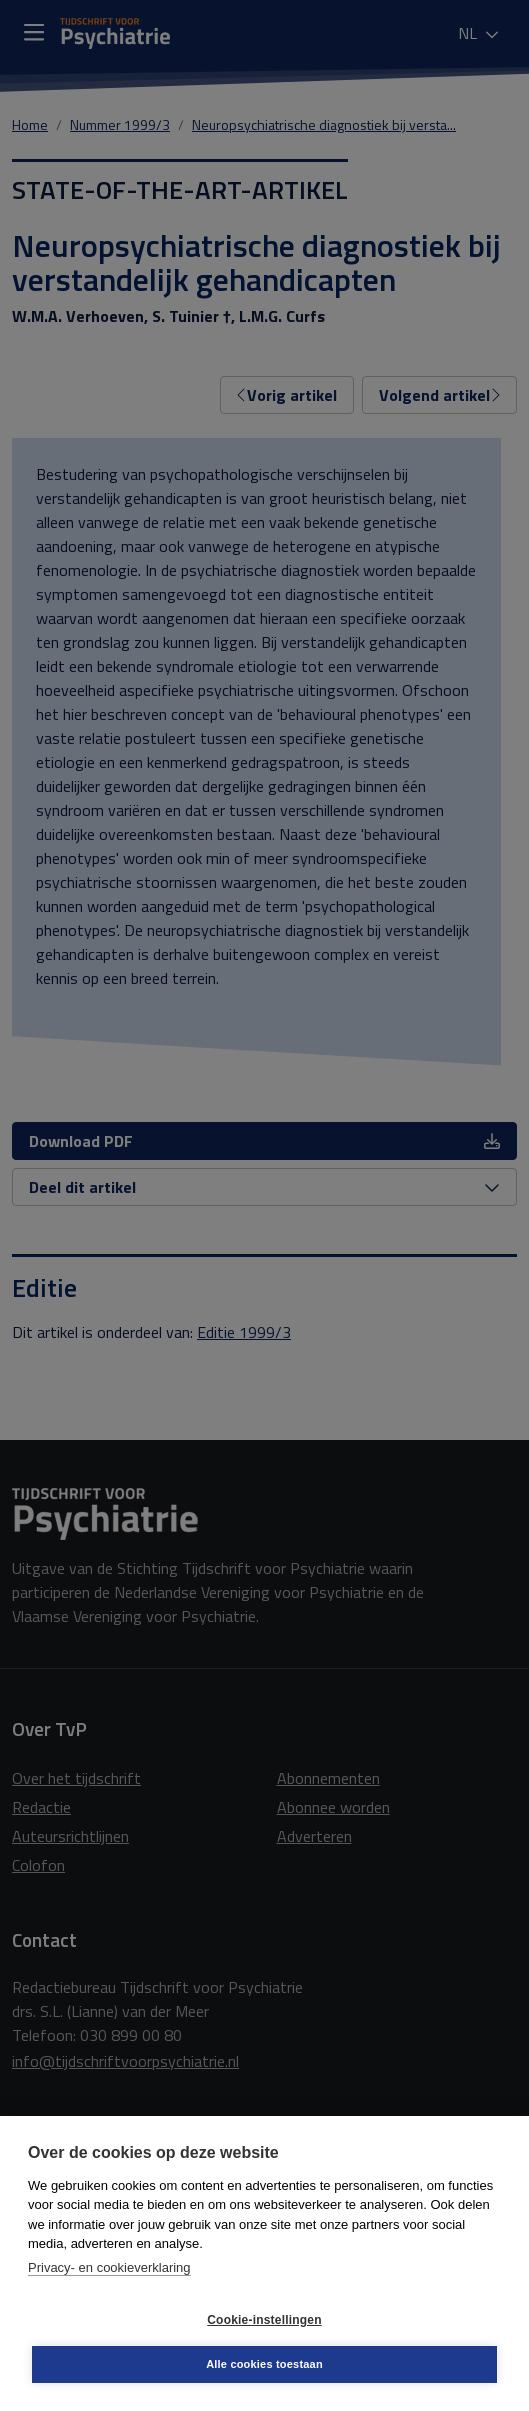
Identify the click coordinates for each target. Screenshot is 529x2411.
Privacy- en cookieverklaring (109, 2267)
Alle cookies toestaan (264, 2364)
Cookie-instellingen (264, 2320)
